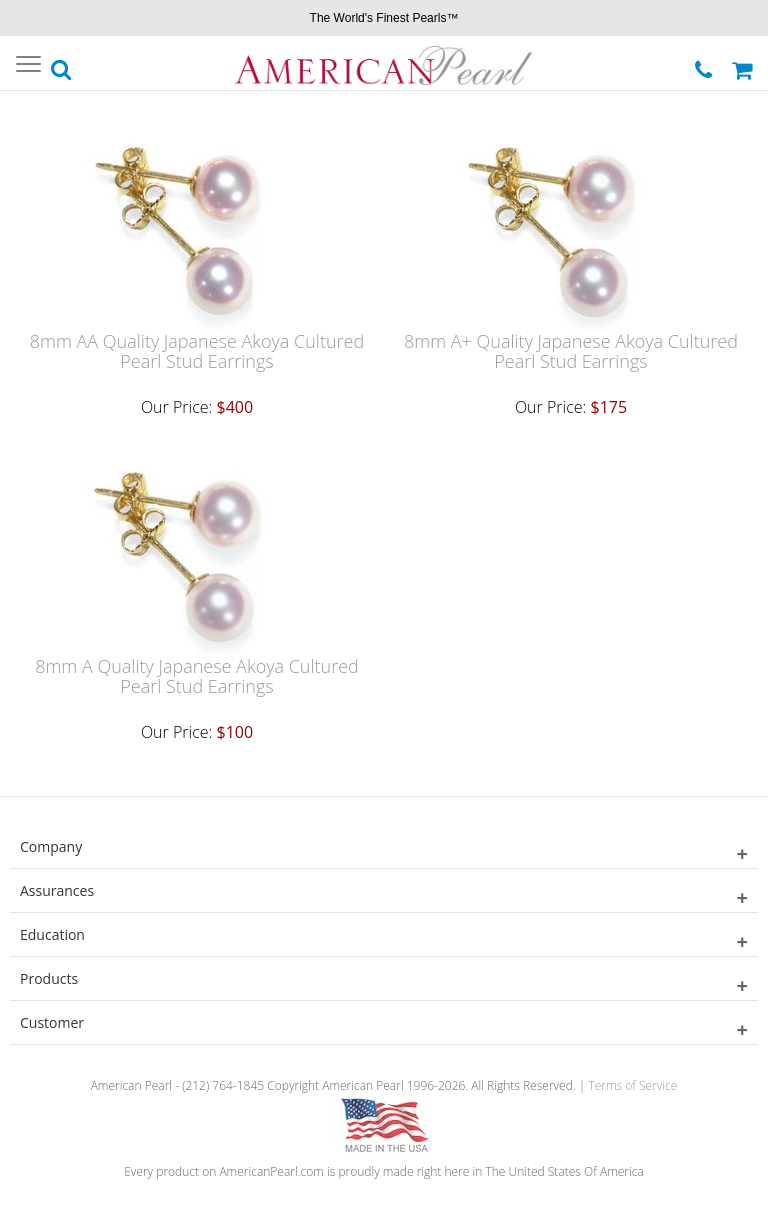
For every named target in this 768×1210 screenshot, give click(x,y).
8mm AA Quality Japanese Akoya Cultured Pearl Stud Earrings (197, 351)
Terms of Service (632, 1085)
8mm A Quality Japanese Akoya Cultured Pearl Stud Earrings (197, 676)
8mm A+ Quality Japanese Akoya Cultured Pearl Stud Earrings (571, 351)
